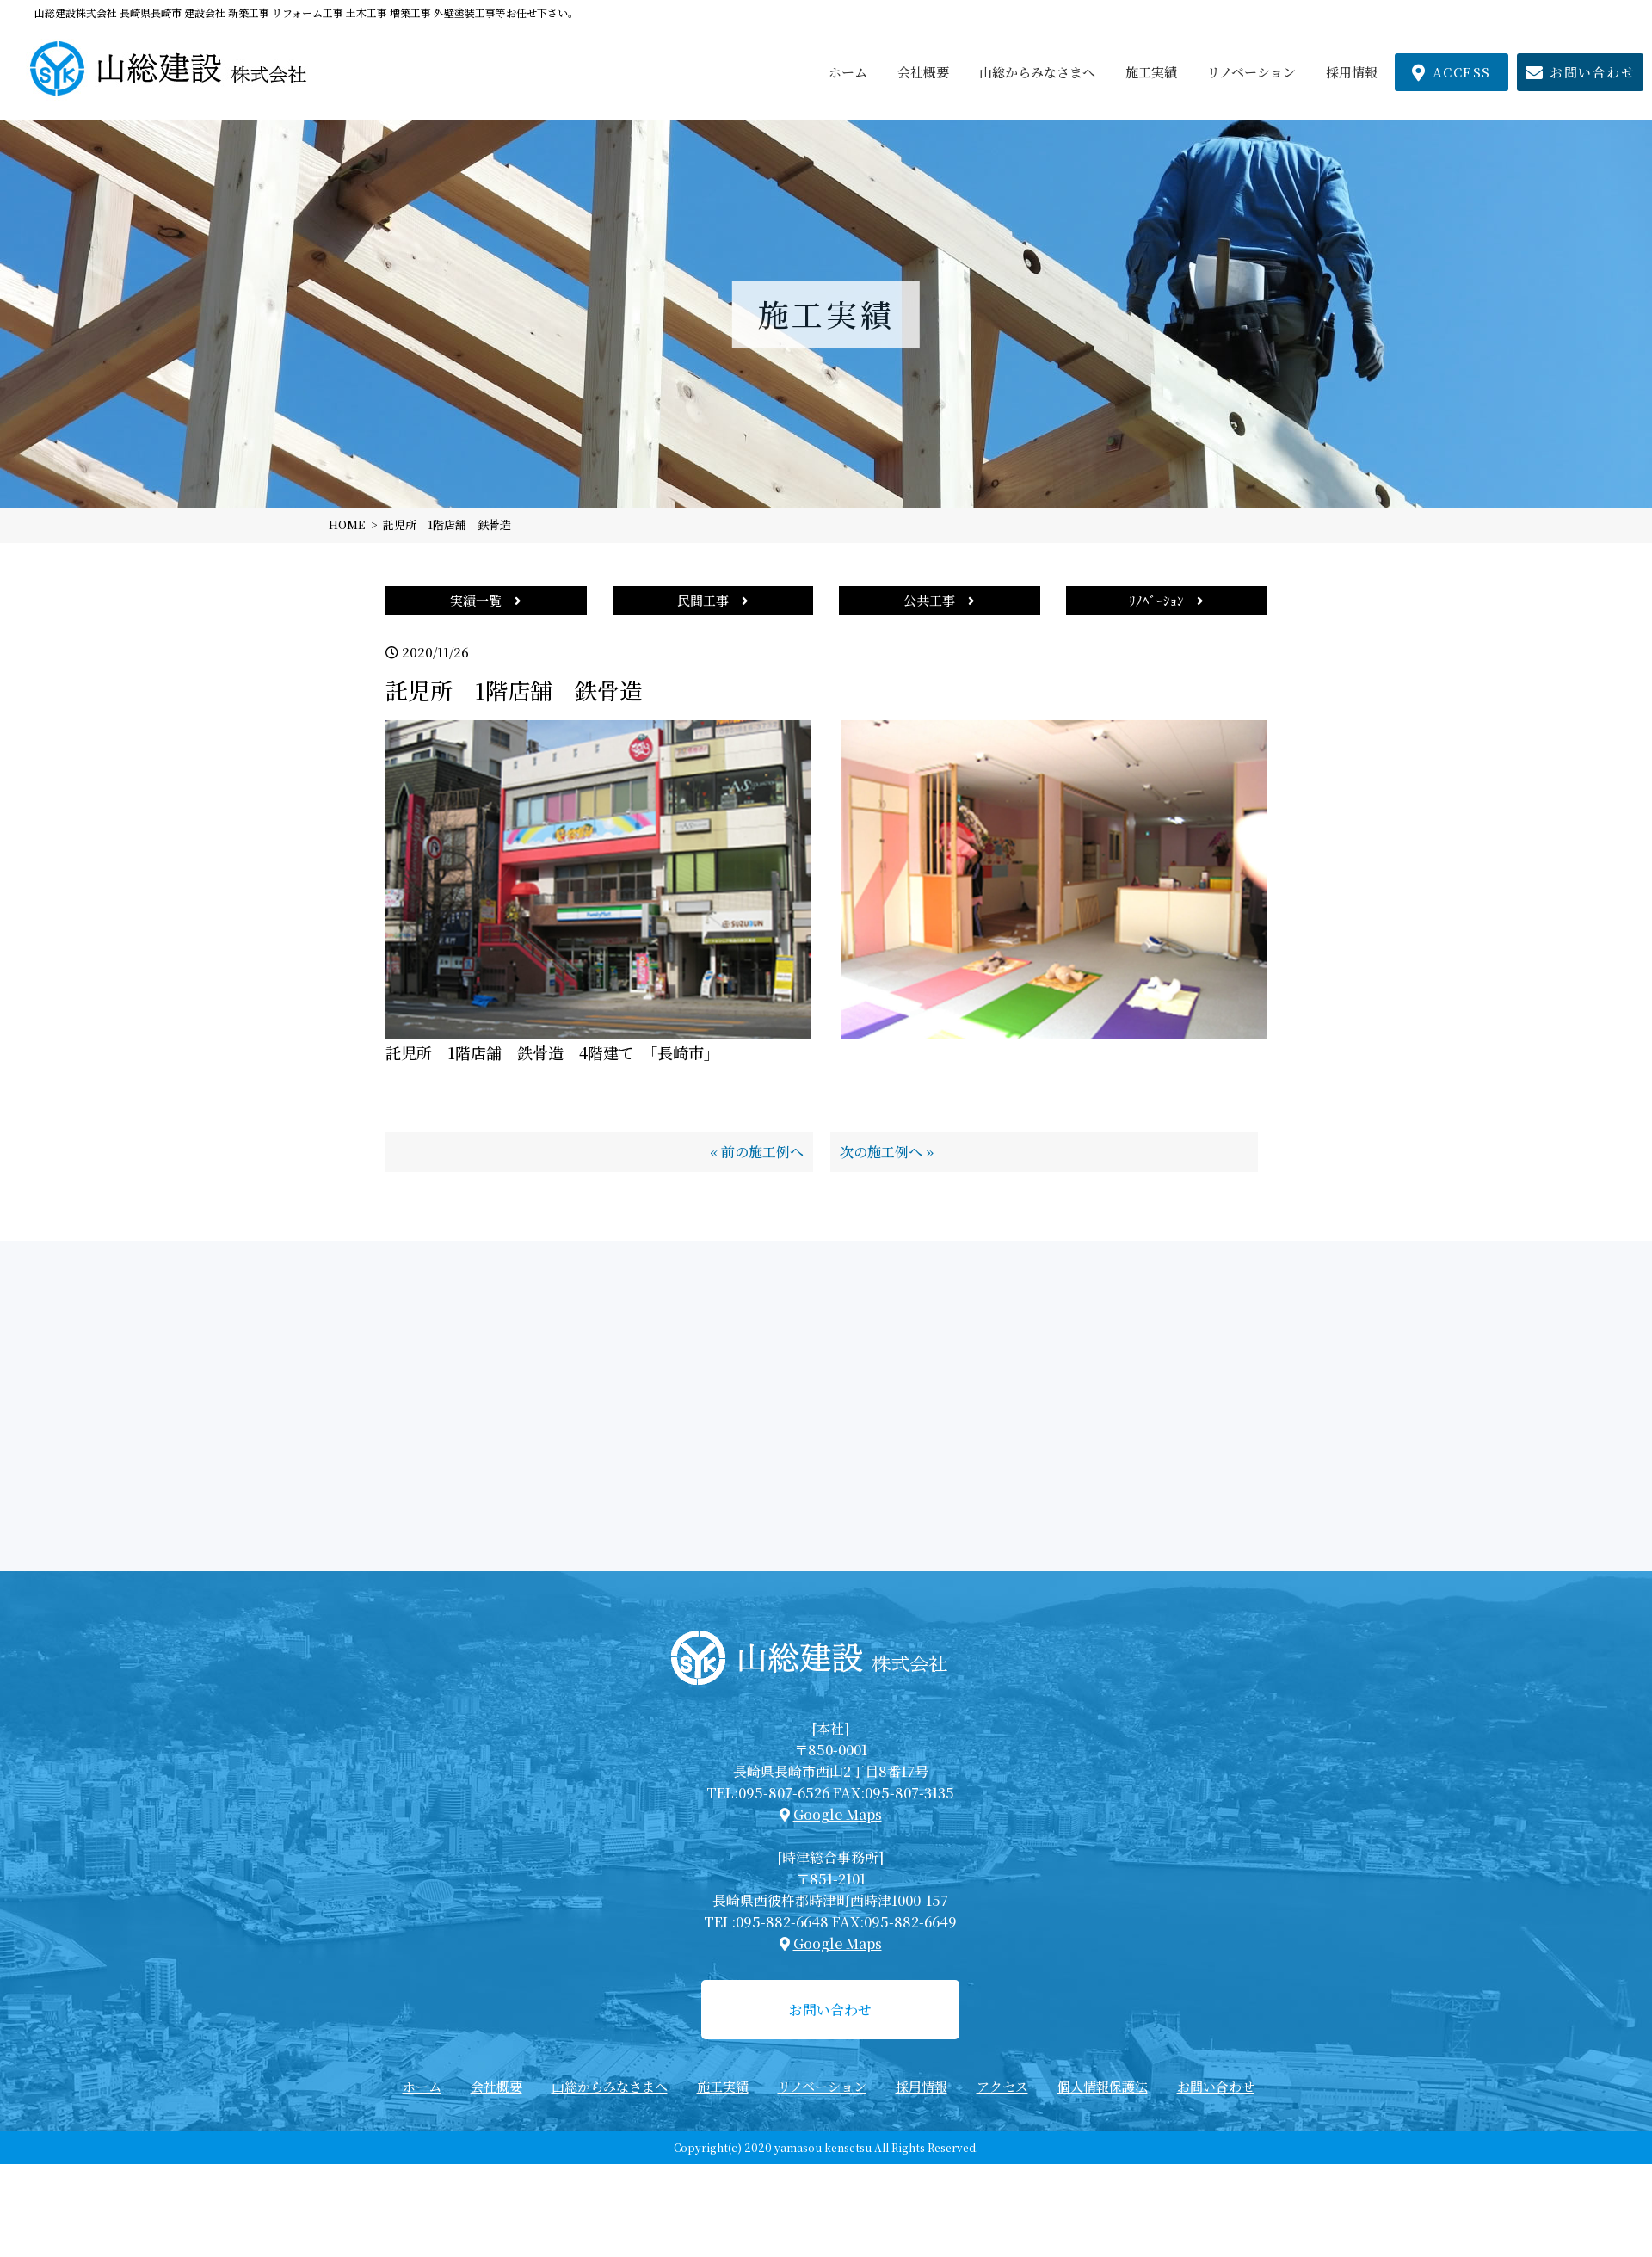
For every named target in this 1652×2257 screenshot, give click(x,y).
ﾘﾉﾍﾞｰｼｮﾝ (1166, 600)
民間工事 (713, 600)
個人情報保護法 (1102, 2086)
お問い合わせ (1581, 72)
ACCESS (1451, 72)
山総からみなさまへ (1037, 72)
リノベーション (1251, 72)
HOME (347, 524)
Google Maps (837, 1814)
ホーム (848, 72)
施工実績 (1151, 72)
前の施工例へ (762, 1152)
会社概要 (923, 72)
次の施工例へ (881, 1152)
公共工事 (939, 600)
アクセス (1002, 2086)
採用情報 (1352, 72)
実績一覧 (485, 600)
